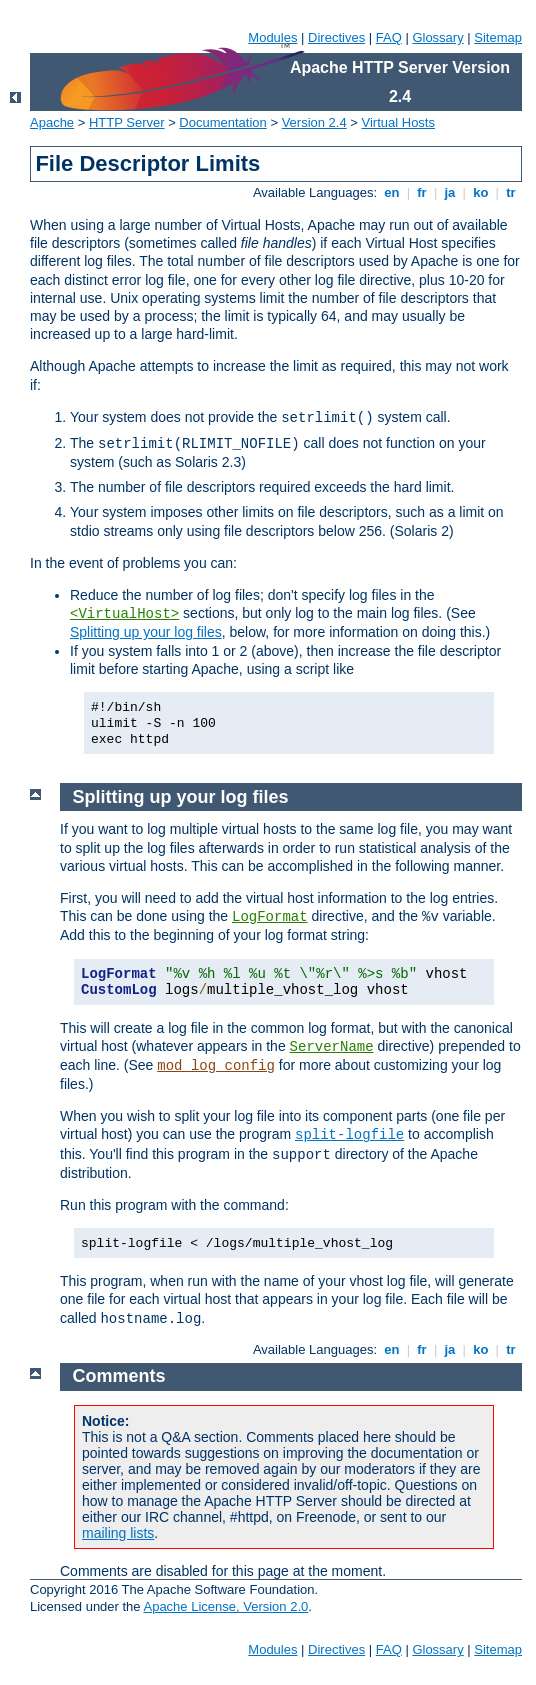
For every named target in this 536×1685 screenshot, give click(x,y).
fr (422, 192)
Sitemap (498, 37)
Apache (52, 122)
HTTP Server (127, 122)
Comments (119, 1376)
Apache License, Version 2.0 (225, 1606)
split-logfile (349, 1135)
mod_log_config (216, 1066)
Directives (336, 37)
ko (481, 192)
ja (450, 192)
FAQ (389, 37)
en (392, 192)
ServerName (332, 1047)
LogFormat (270, 917)
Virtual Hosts (398, 122)
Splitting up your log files (146, 632)
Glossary (437, 37)
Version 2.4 (314, 122)
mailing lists (118, 1533)
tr (511, 192)
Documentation (222, 122)
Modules (272, 37)
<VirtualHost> (124, 614)
